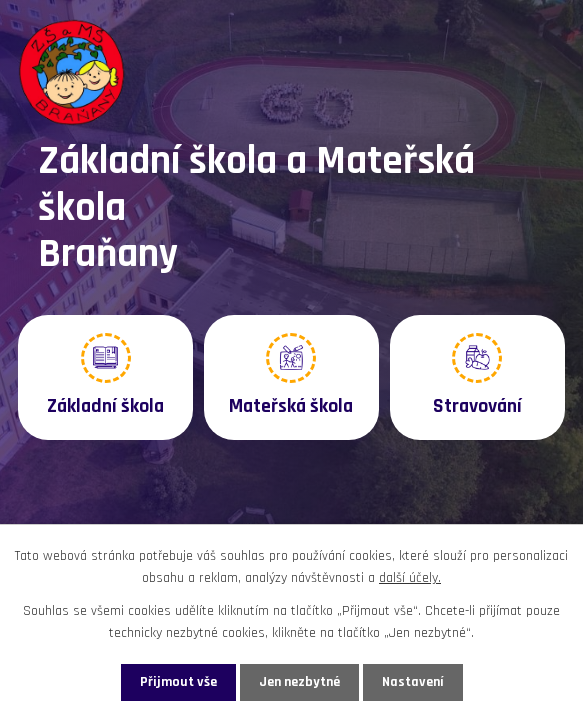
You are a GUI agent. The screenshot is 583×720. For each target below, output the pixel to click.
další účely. (410, 578)
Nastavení (413, 682)
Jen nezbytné (299, 682)
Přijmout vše (178, 682)
